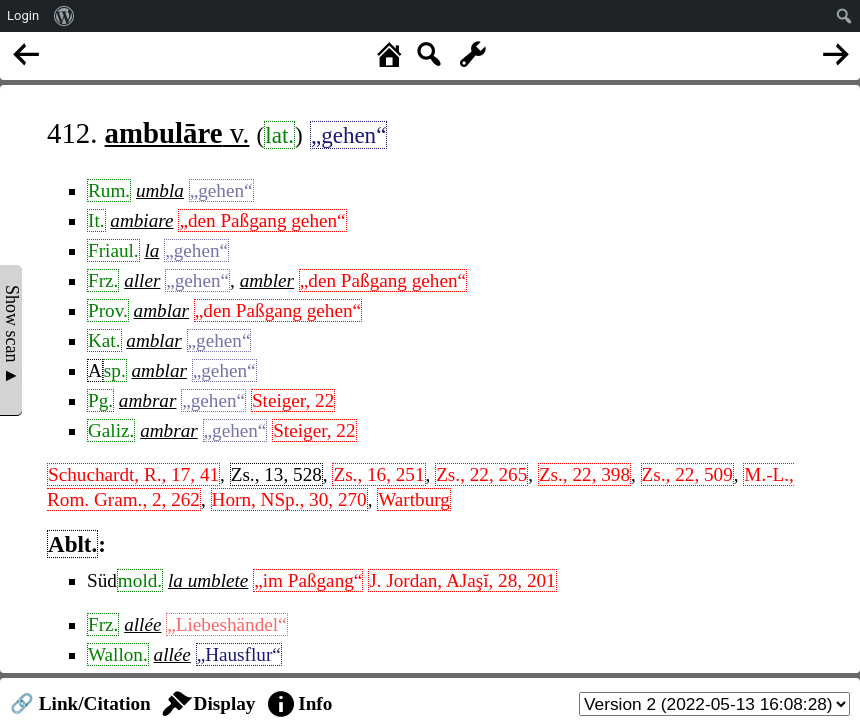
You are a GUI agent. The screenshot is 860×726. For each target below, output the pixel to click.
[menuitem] (64, 16)
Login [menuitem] (23, 15)
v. (177, 133)
